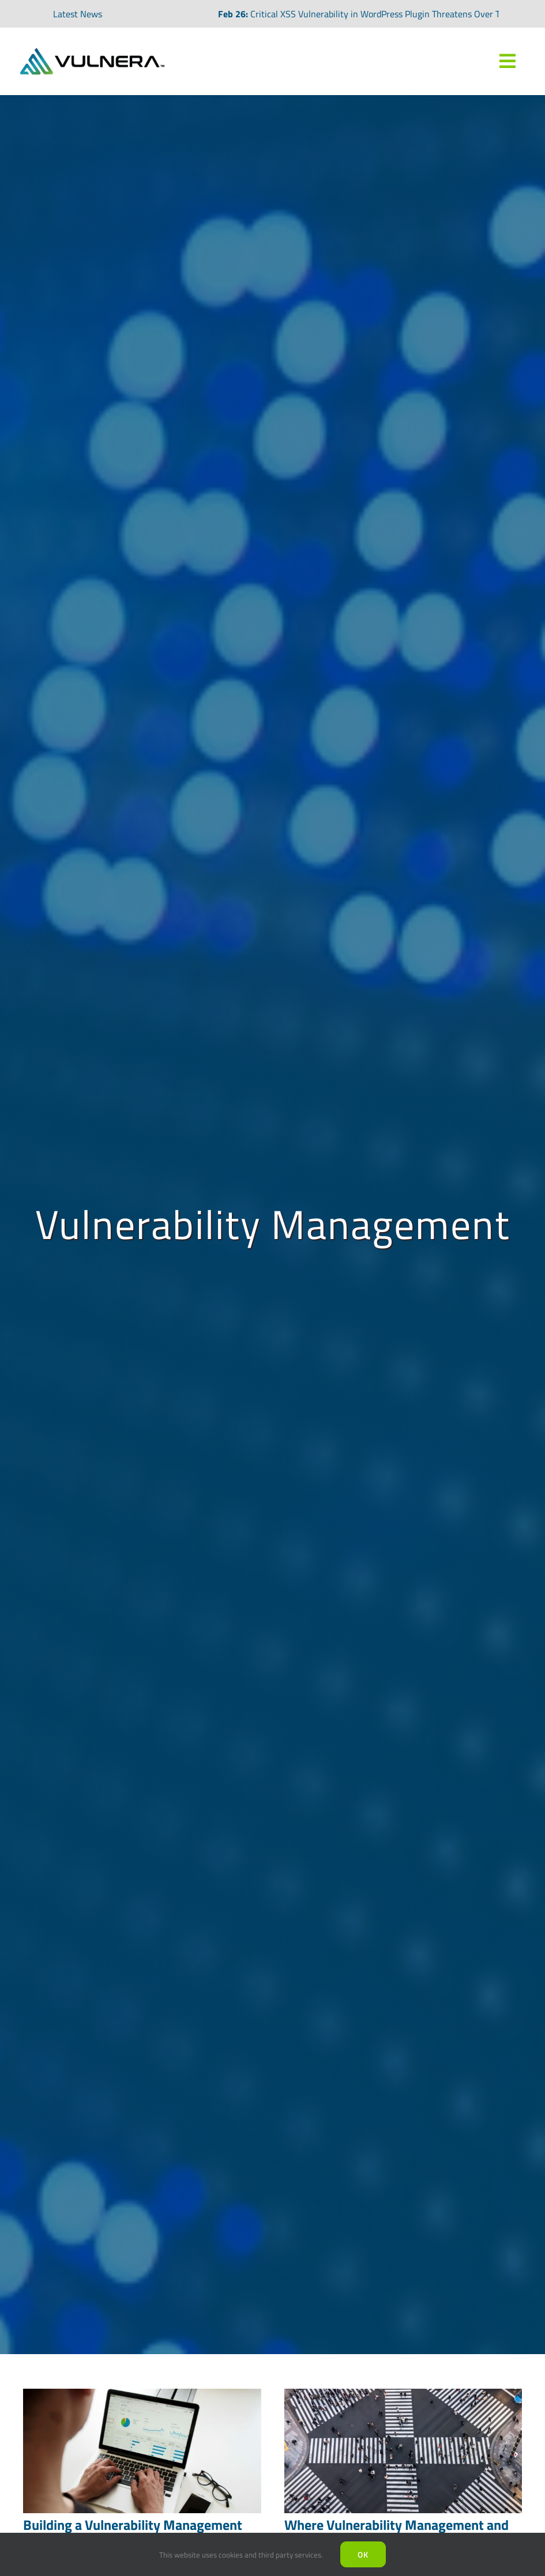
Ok (363, 2554)
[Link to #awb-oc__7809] (507, 61)
